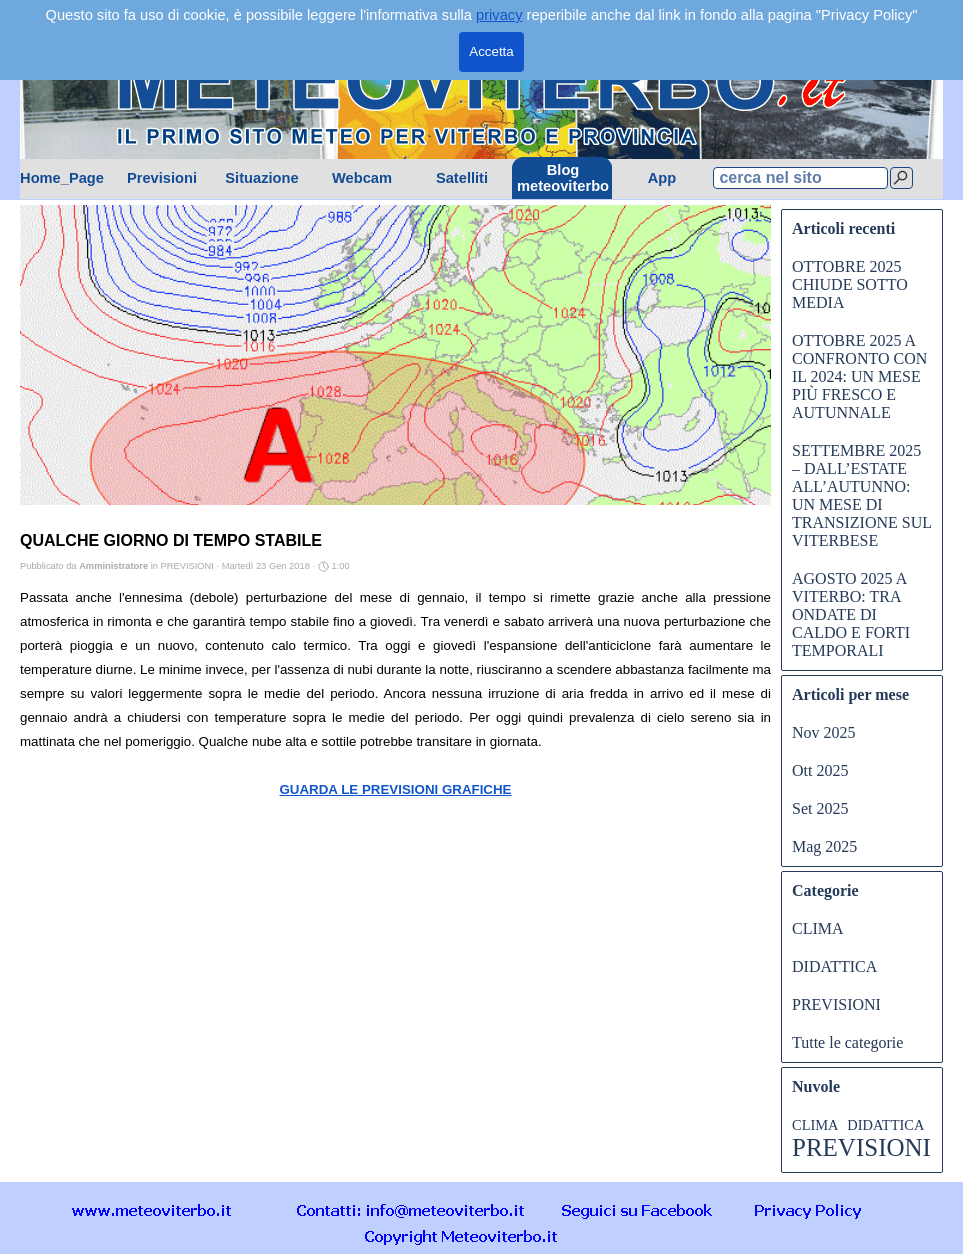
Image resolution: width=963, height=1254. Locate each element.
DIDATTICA (834, 966)
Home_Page (62, 178)
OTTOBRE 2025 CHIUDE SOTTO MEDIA (850, 284)
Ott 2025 (820, 770)
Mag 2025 (824, 846)
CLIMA (818, 928)
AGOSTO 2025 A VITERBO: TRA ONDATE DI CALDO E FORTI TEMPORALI (851, 614)
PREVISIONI (836, 1004)
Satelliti (462, 178)
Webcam (362, 178)
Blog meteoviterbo (563, 178)
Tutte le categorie (847, 1042)
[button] (411, 1209)
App (662, 178)
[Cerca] (901, 178)
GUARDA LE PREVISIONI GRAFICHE (395, 789)
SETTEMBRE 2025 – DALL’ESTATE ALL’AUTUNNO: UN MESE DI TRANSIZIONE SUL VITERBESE (861, 495)
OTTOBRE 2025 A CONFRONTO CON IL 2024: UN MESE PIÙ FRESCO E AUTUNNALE (859, 376)
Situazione (261, 178)
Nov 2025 (824, 732)
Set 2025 (820, 808)
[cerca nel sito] (800, 178)
